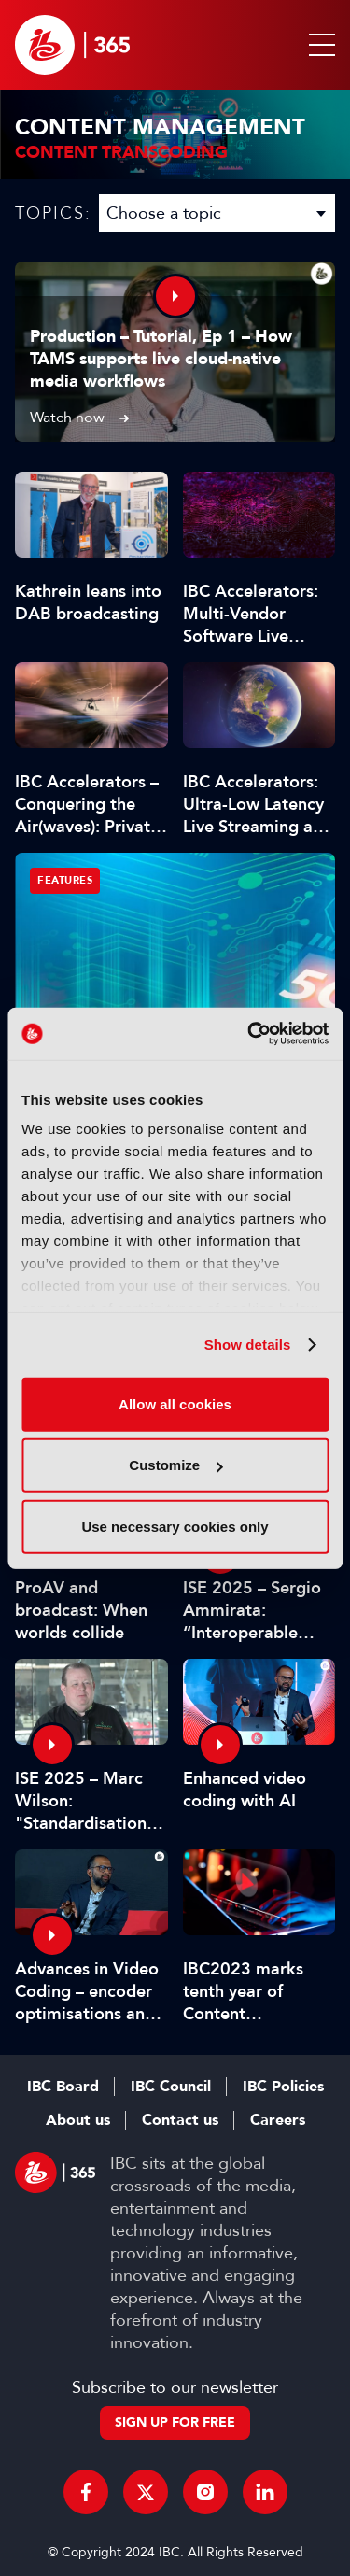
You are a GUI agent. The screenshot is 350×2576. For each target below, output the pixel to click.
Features (64, 880)
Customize (175, 1465)
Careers (277, 2120)
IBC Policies (283, 2086)
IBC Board (63, 2086)
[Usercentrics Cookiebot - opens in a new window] (249, 1034)
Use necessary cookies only (174, 1526)
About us (78, 2120)
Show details (247, 1344)
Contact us (180, 2120)
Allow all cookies (175, 1403)
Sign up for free (175, 2422)
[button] (318, 45)
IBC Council (171, 2086)
